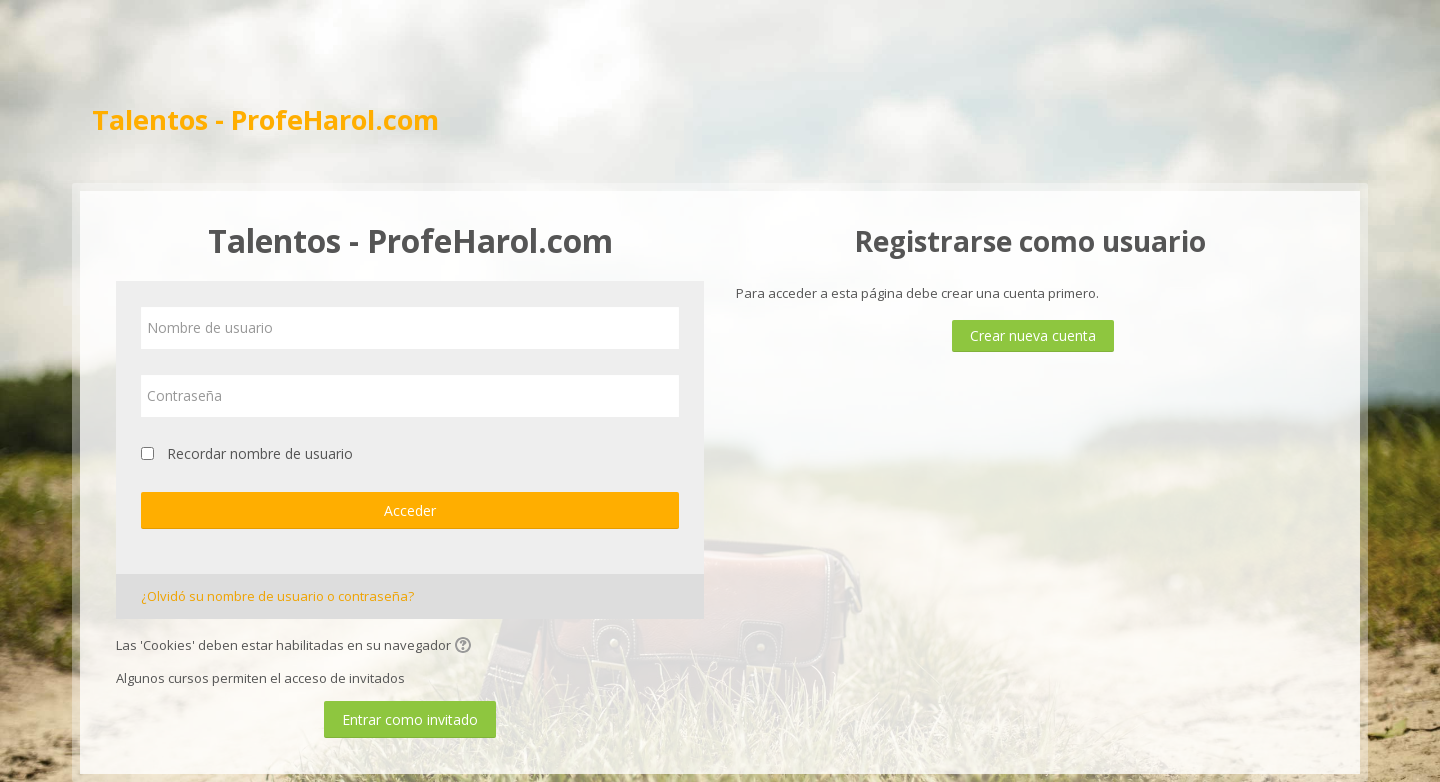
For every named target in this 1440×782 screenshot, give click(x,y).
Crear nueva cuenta (1033, 335)
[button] (466, 647)
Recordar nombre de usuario (260, 453)
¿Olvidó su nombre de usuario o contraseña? (277, 596)
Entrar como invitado (410, 719)
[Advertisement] (720, 50)
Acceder (410, 510)
